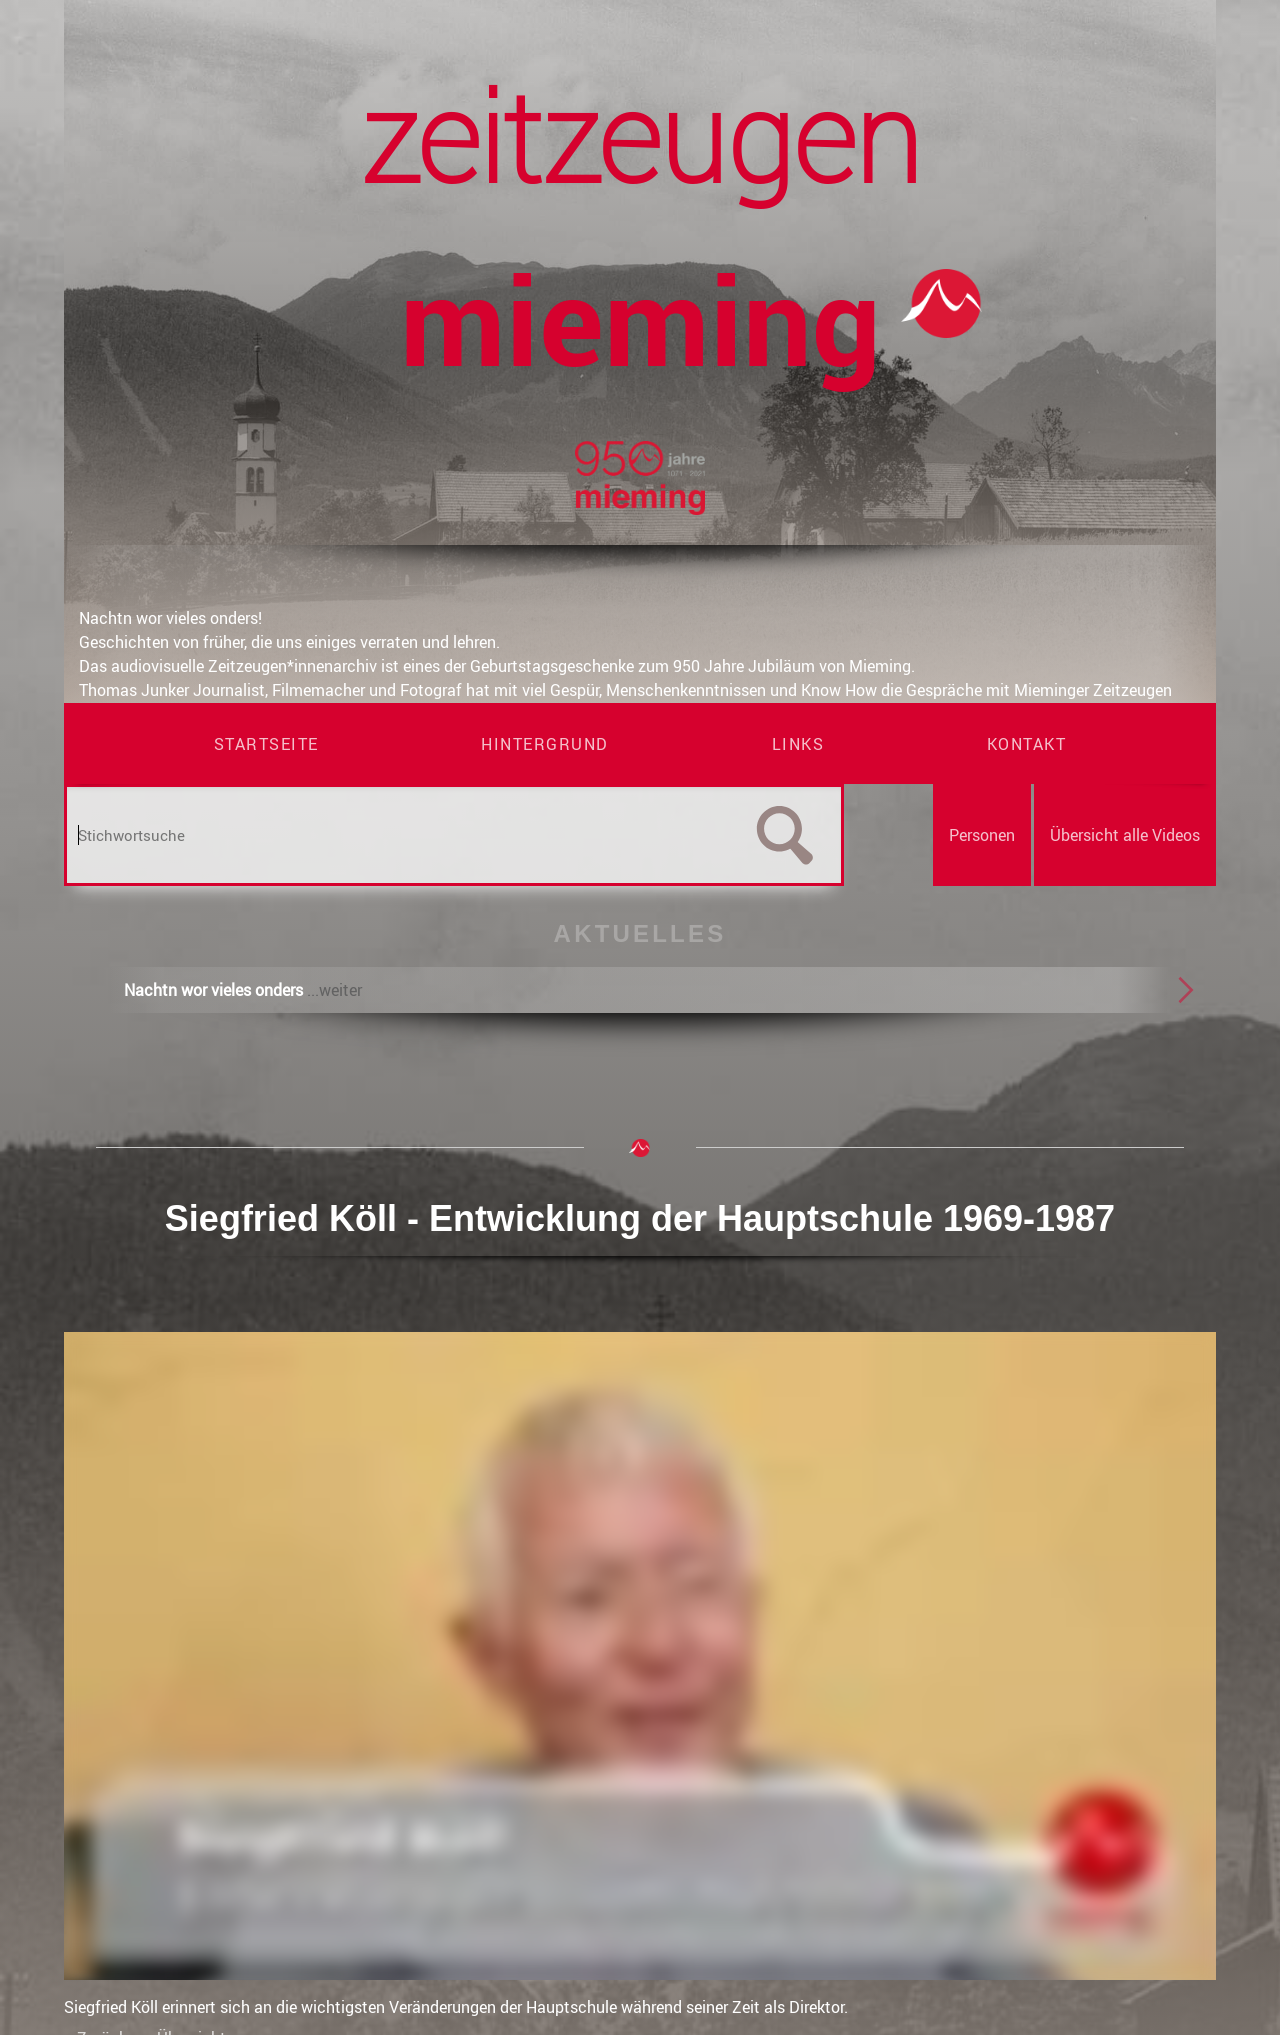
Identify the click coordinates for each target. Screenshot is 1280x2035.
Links (798, 744)
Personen (982, 835)
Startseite (266, 744)
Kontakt (1027, 744)
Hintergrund (545, 744)
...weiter (334, 990)
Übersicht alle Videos (1125, 835)
